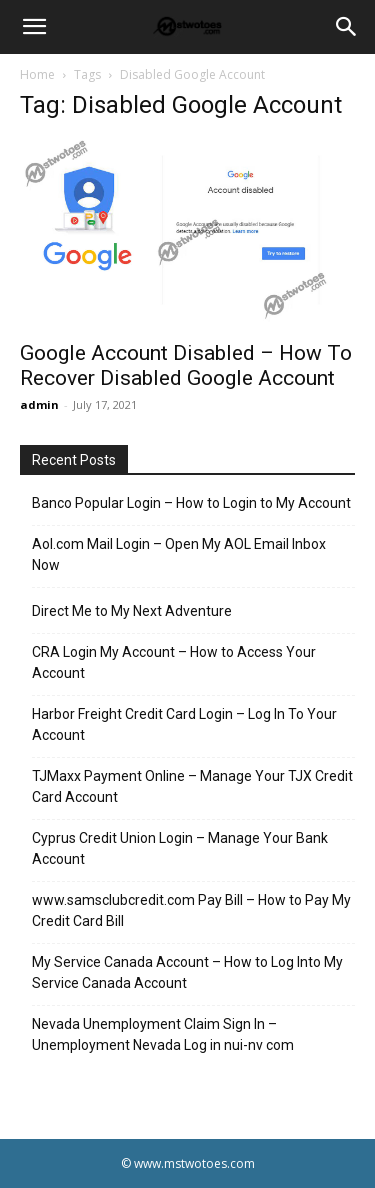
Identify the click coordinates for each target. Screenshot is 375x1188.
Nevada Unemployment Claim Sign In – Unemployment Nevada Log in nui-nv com (163, 1034)
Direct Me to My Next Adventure (132, 611)
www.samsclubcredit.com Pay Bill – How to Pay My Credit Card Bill (191, 910)
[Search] (347, 27)
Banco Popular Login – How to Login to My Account (191, 503)
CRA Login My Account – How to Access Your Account (174, 662)
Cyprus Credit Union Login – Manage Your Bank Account (180, 848)
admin (39, 404)
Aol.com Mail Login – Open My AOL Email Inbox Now (179, 554)
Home (37, 74)
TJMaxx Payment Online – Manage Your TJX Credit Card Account (192, 786)
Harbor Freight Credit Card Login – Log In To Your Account (184, 724)
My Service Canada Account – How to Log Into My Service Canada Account (187, 972)
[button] (34, 27)
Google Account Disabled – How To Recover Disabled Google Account (186, 365)
